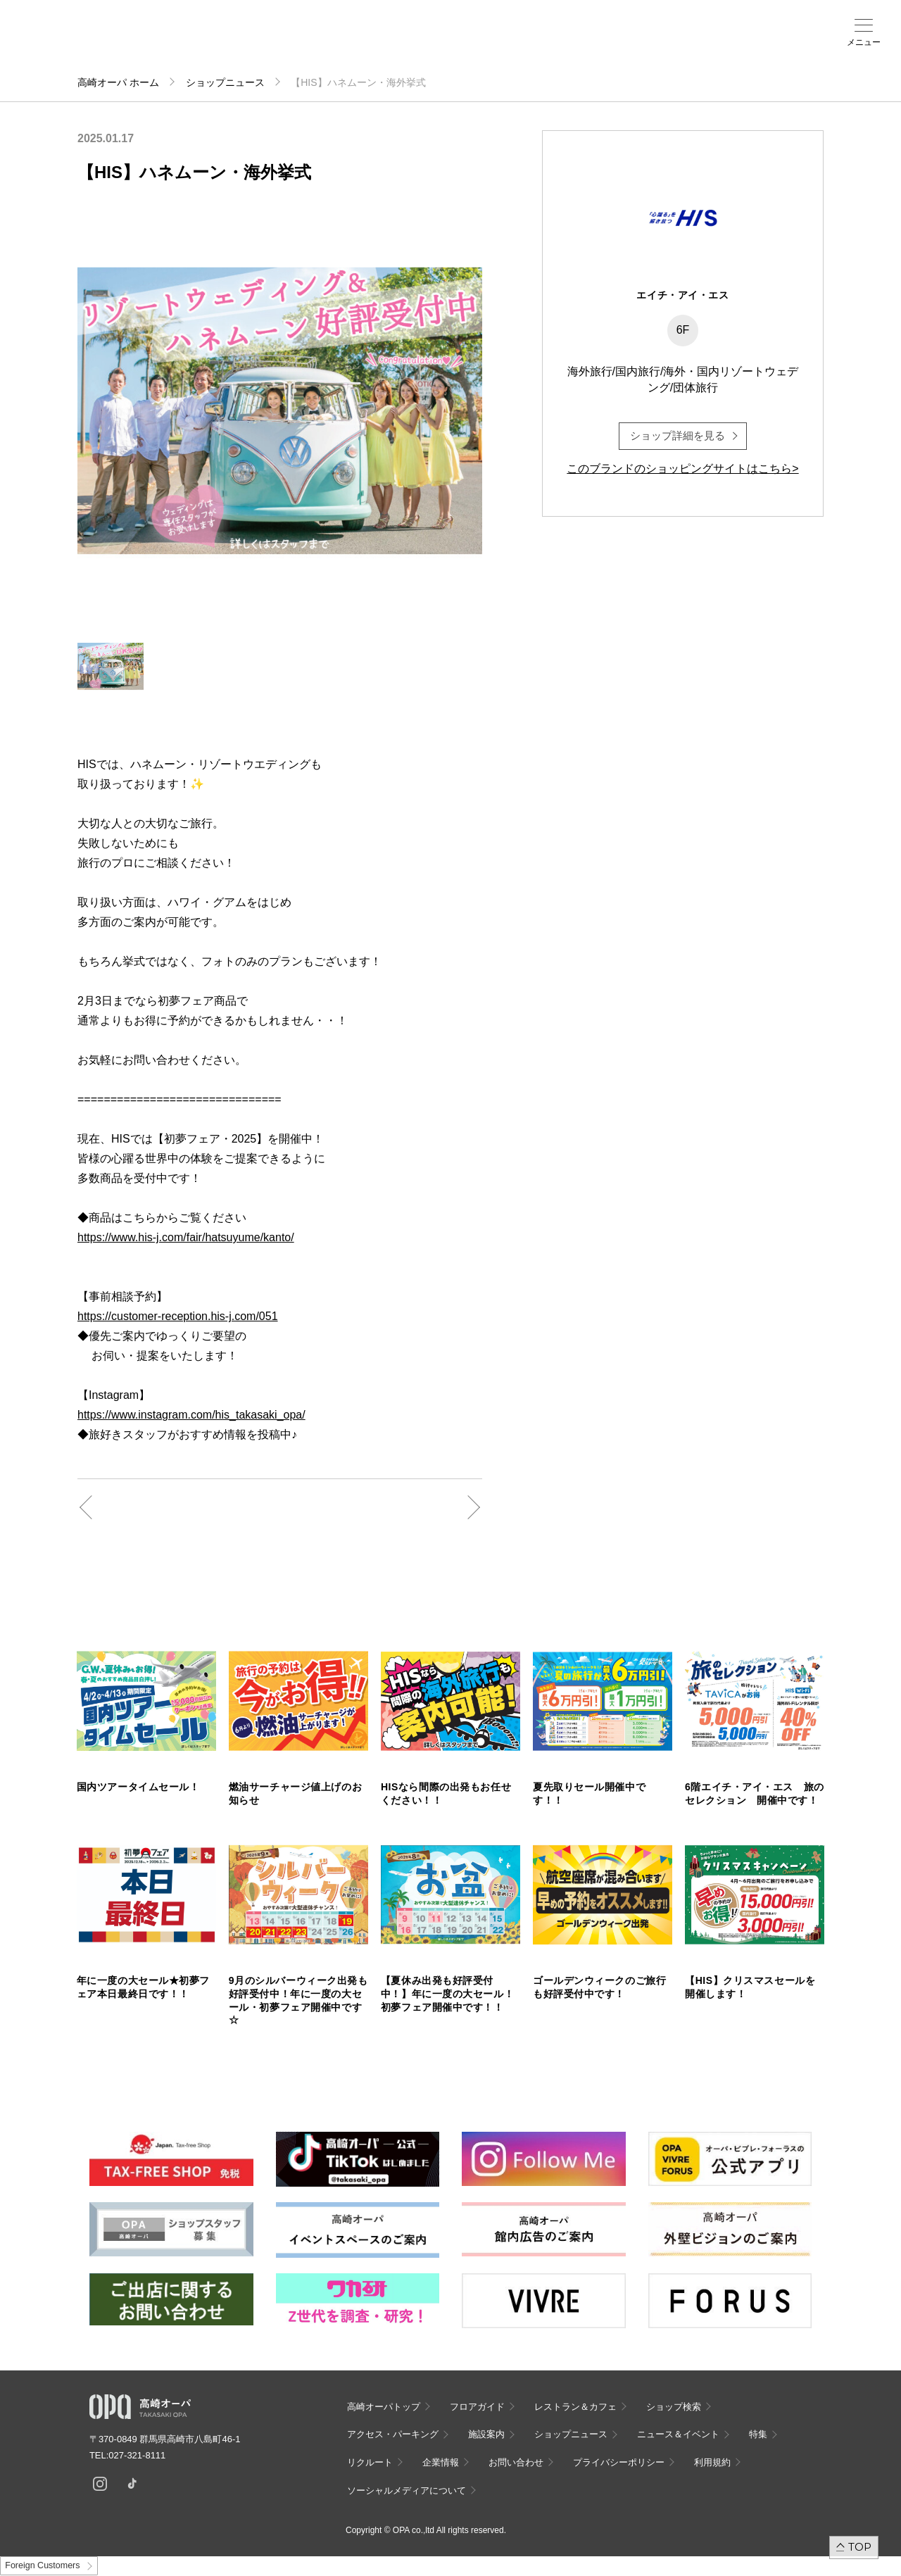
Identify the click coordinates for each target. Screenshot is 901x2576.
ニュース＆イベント (372, 47)
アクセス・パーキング (277, 47)
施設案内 (324, 43)
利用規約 (712, 2462)
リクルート (370, 2462)
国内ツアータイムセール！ (138, 1786)
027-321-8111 (141, 2455)
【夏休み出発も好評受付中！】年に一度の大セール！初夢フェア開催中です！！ (447, 1994)
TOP (859, 2546)
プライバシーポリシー (618, 2462)
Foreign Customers (42, 2565)
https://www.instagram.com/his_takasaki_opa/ (191, 1415)
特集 (758, 2434)
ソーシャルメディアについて (406, 2490)
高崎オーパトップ (383, 2406)
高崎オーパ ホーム (118, 82)
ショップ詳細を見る (677, 435)
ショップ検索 (230, 43)
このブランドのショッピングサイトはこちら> (682, 469)
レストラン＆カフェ (575, 2406)
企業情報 (440, 2462)
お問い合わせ (516, 2462)
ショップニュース (225, 82)
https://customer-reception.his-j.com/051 (177, 1316)
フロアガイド (182, 43)
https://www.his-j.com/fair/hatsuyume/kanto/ (185, 1237)
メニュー (864, 42)
